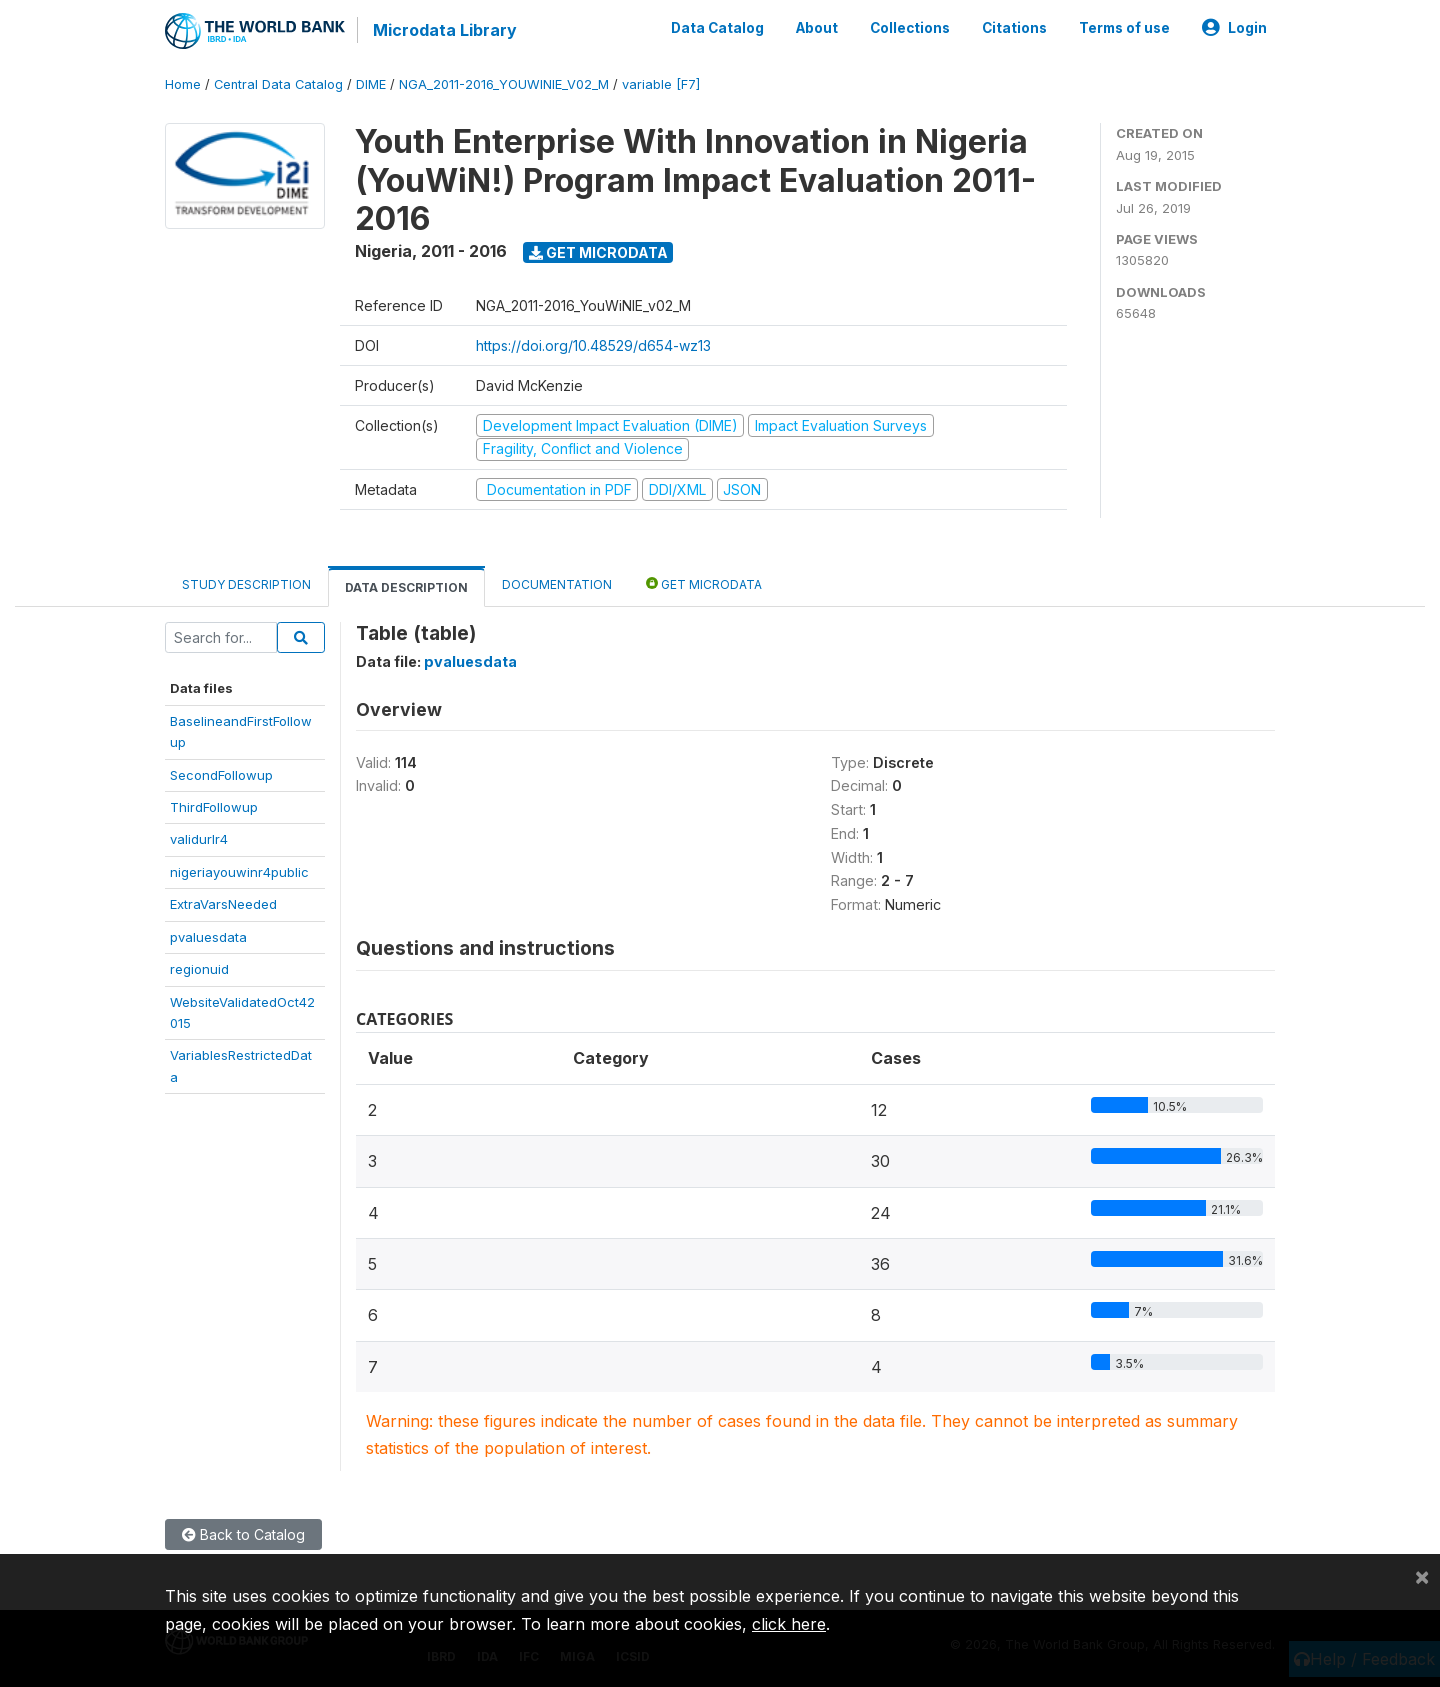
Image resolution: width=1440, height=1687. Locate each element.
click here (789, 1624)
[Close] (1422, 1576)
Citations (1014, 28)
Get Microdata (598, 252)
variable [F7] (661, 84)
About (817, 28)
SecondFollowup (221, 774)
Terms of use (1124, 28)
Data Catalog (717, 28)
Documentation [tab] (557, 584)
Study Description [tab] (246, 584)
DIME (371, 84)
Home (183, 84)
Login (1234, 28)
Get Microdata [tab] (704, 583)
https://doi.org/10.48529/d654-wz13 (593, 345)
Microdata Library (445, 30)
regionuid (199, 969)
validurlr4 (199, 839)
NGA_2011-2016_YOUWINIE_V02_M (504, 84)
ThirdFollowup (214, 807)
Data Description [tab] (406, 587)
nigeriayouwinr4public (239, 872)
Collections (910, 28)
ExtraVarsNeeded (223, 904)
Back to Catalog (243, 1534)
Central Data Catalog (278, 84)
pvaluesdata (208, 937)
